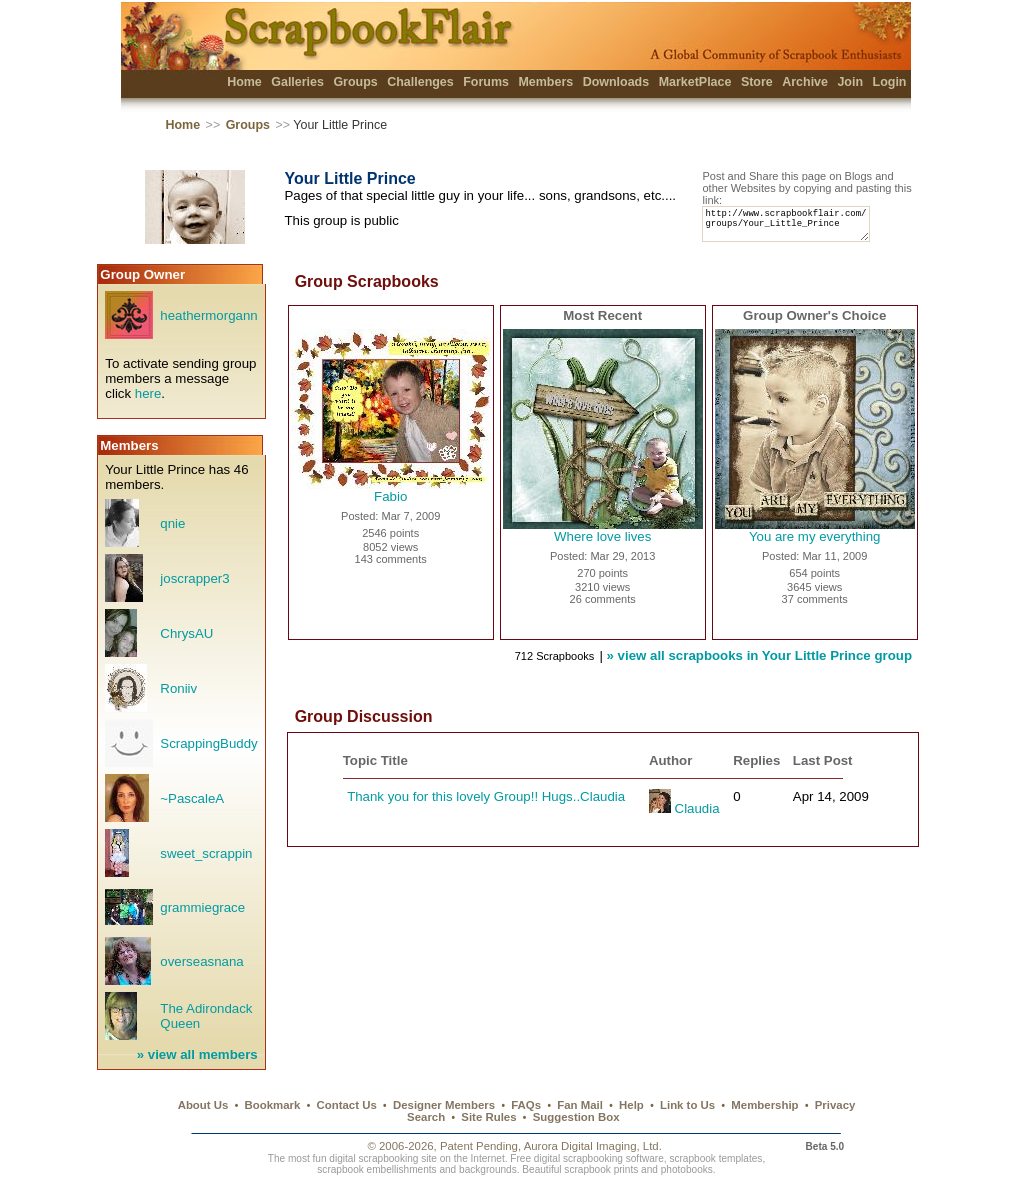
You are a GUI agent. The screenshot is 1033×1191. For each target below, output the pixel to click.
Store (757, 82)
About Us (203, 1105)
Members (545, 82)
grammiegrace (202, 916)
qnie (172, 532)
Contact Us (347, 1105)
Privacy (835, 1105)
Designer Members (444, 1105)
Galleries (297, 82)
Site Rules (488, 1117)
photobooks (687, 1169)
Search (426, 1117)
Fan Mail (580, 1105)
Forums (486, 82)
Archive (805, 82)
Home (244, 82)
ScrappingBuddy (208, 752)
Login (890, 82)
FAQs (526, 1105)
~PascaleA (192, 807)
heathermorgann (208, 324)
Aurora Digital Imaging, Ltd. (593, 1146)
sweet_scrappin (206, 862)
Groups (355, 82)
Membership (764, 1105)
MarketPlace (695, 82)
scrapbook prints (601, 1169)
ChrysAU (186, 642)
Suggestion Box (576, 1117)
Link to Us (687, 1105)
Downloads (616, 82)
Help (631, 1105)
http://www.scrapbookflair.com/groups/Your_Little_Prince (795, 228)
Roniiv (178, 697)
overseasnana (201, 970)
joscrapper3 (194, 587)
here (148, 402)
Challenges (420, 82)
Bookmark (273, 1105)
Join (850, 82)
